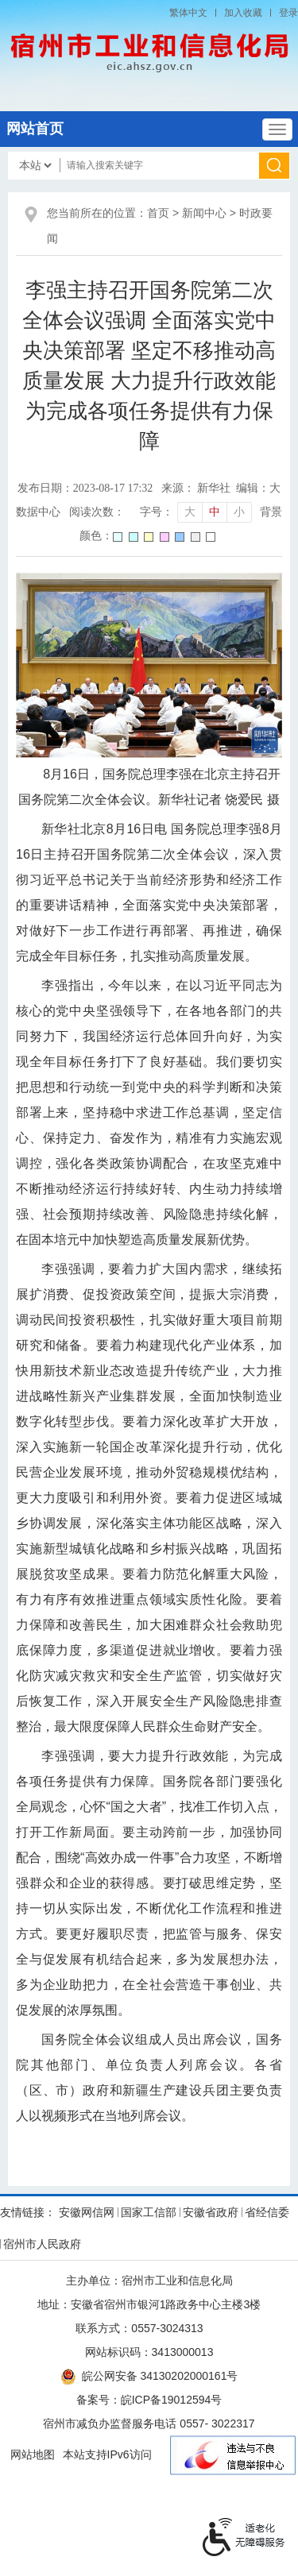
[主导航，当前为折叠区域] (277, 129)
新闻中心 (204, 213)
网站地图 (32, 2454)
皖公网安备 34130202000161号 (149, 2375)
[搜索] (274, 166)
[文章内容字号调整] (195, 512)
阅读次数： (97, 512)
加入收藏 (243, 12)
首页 (158, 213)
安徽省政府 (210, 2212)
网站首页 (35, 129)
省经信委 (267, 2212)
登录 (288, 12)
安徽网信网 (86, 2212)
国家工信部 (148, 2212)
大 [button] (189, 512)
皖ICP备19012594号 (172, 2399)
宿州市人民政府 (42, 2244)
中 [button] (214, 512)
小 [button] (239, 512)
